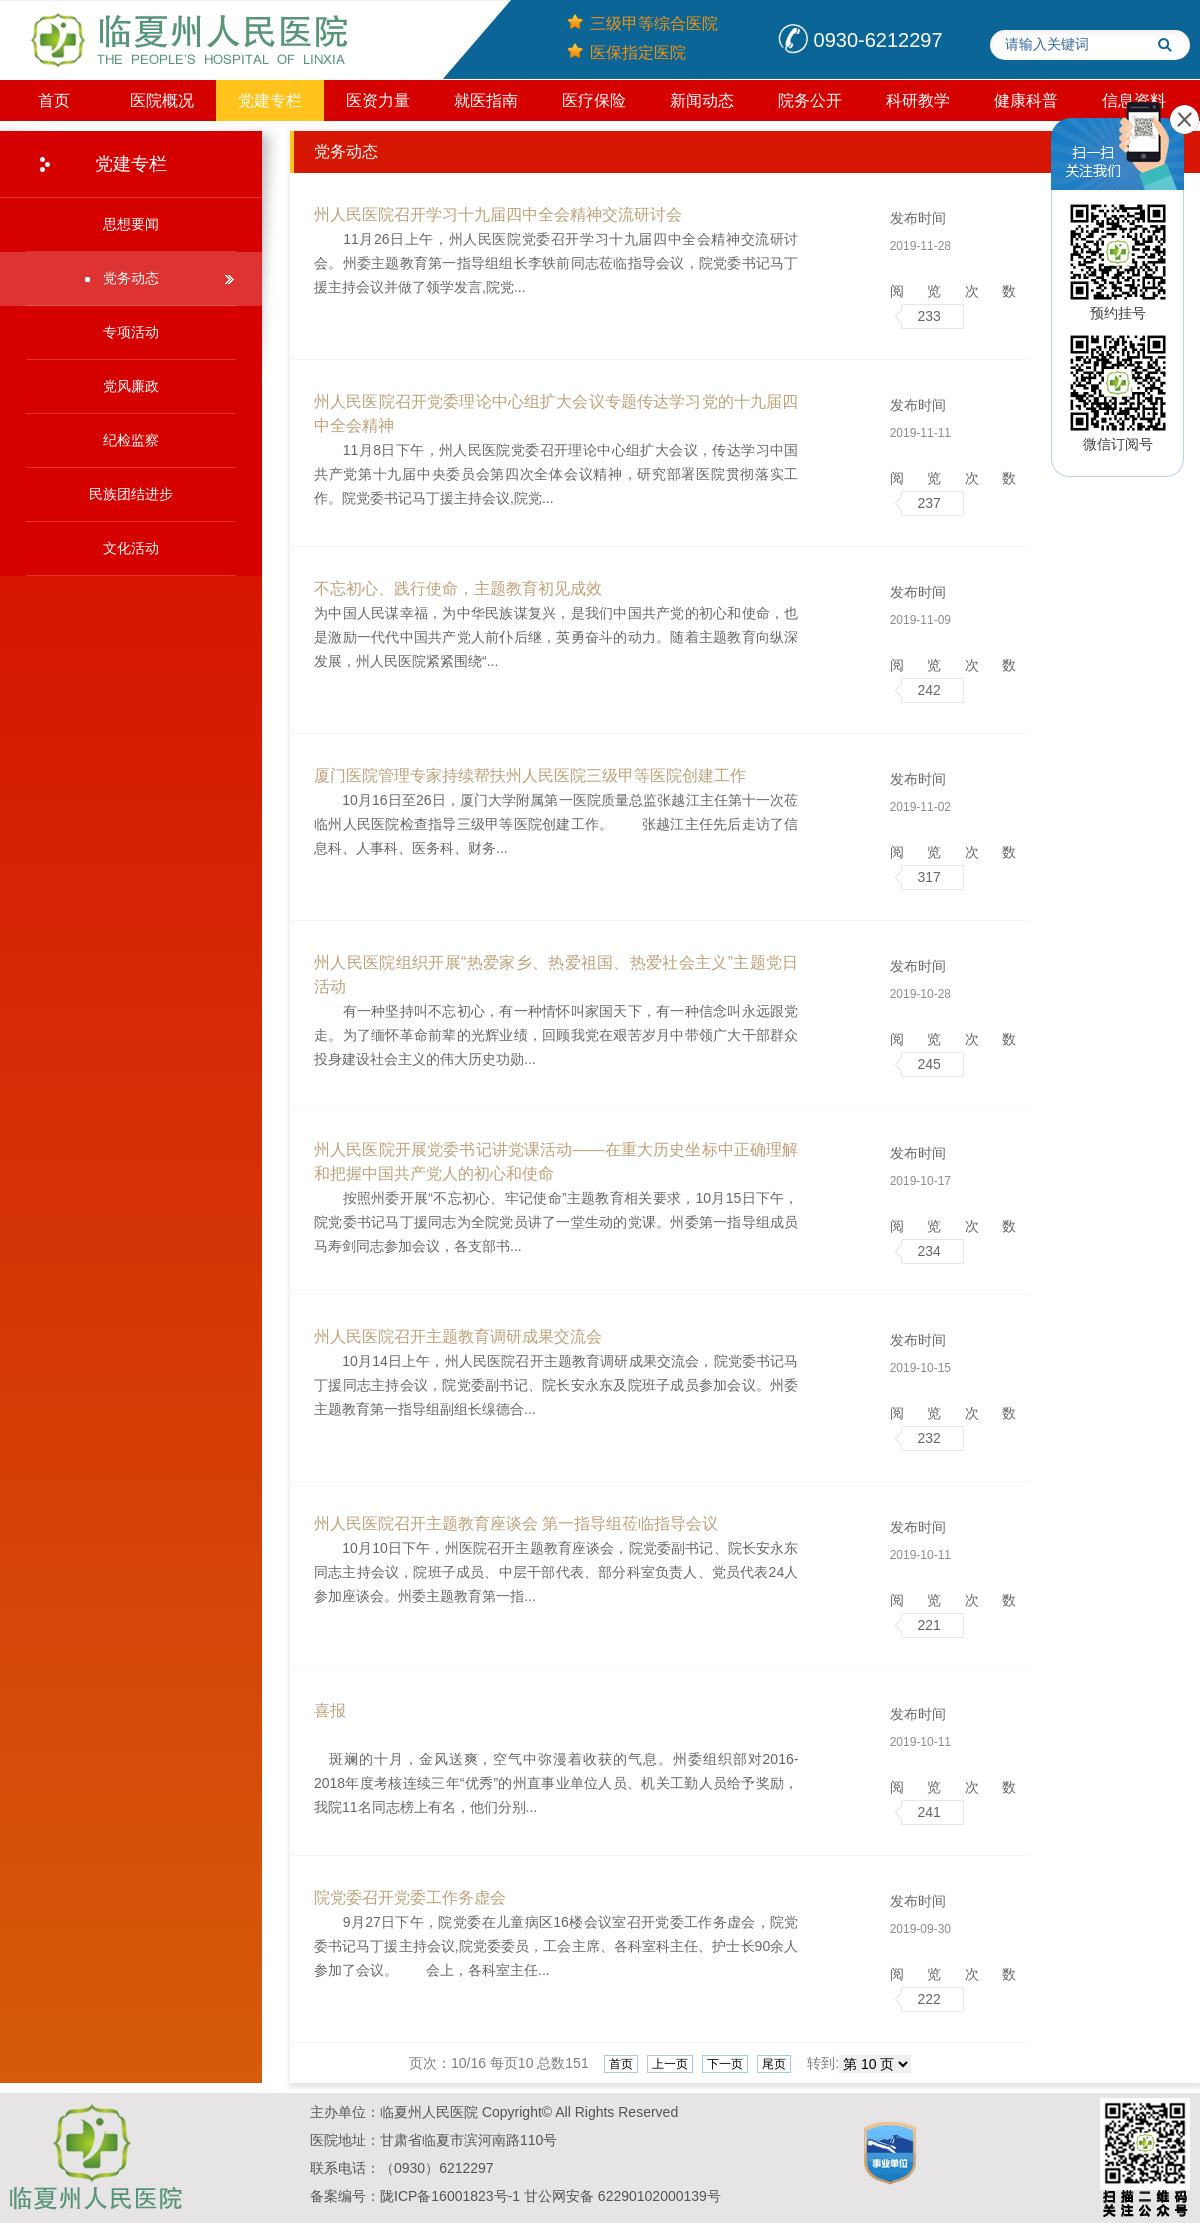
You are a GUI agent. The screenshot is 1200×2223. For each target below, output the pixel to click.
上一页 (670, 2064)
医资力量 (378, 100)
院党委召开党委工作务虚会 (410, 1897)
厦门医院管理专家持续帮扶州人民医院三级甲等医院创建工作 (530, 775)
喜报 (330, 1710)
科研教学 (918, 100)
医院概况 (162, 100)
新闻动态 (702, 100)
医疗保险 (594, 100)
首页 (54, 100)
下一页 (725, 2064)
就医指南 (486, 100)
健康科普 (1026, 100)
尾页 (774, 2064)
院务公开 (810, 100)
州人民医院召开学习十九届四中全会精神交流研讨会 (498, 214)
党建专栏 (270, 100)
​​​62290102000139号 (659, 2196)
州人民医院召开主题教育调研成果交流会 (458, 1336)
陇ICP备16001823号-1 (450, 2196)
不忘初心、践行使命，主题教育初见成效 (458, 588)
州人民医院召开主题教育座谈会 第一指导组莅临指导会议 (516, 1523)
